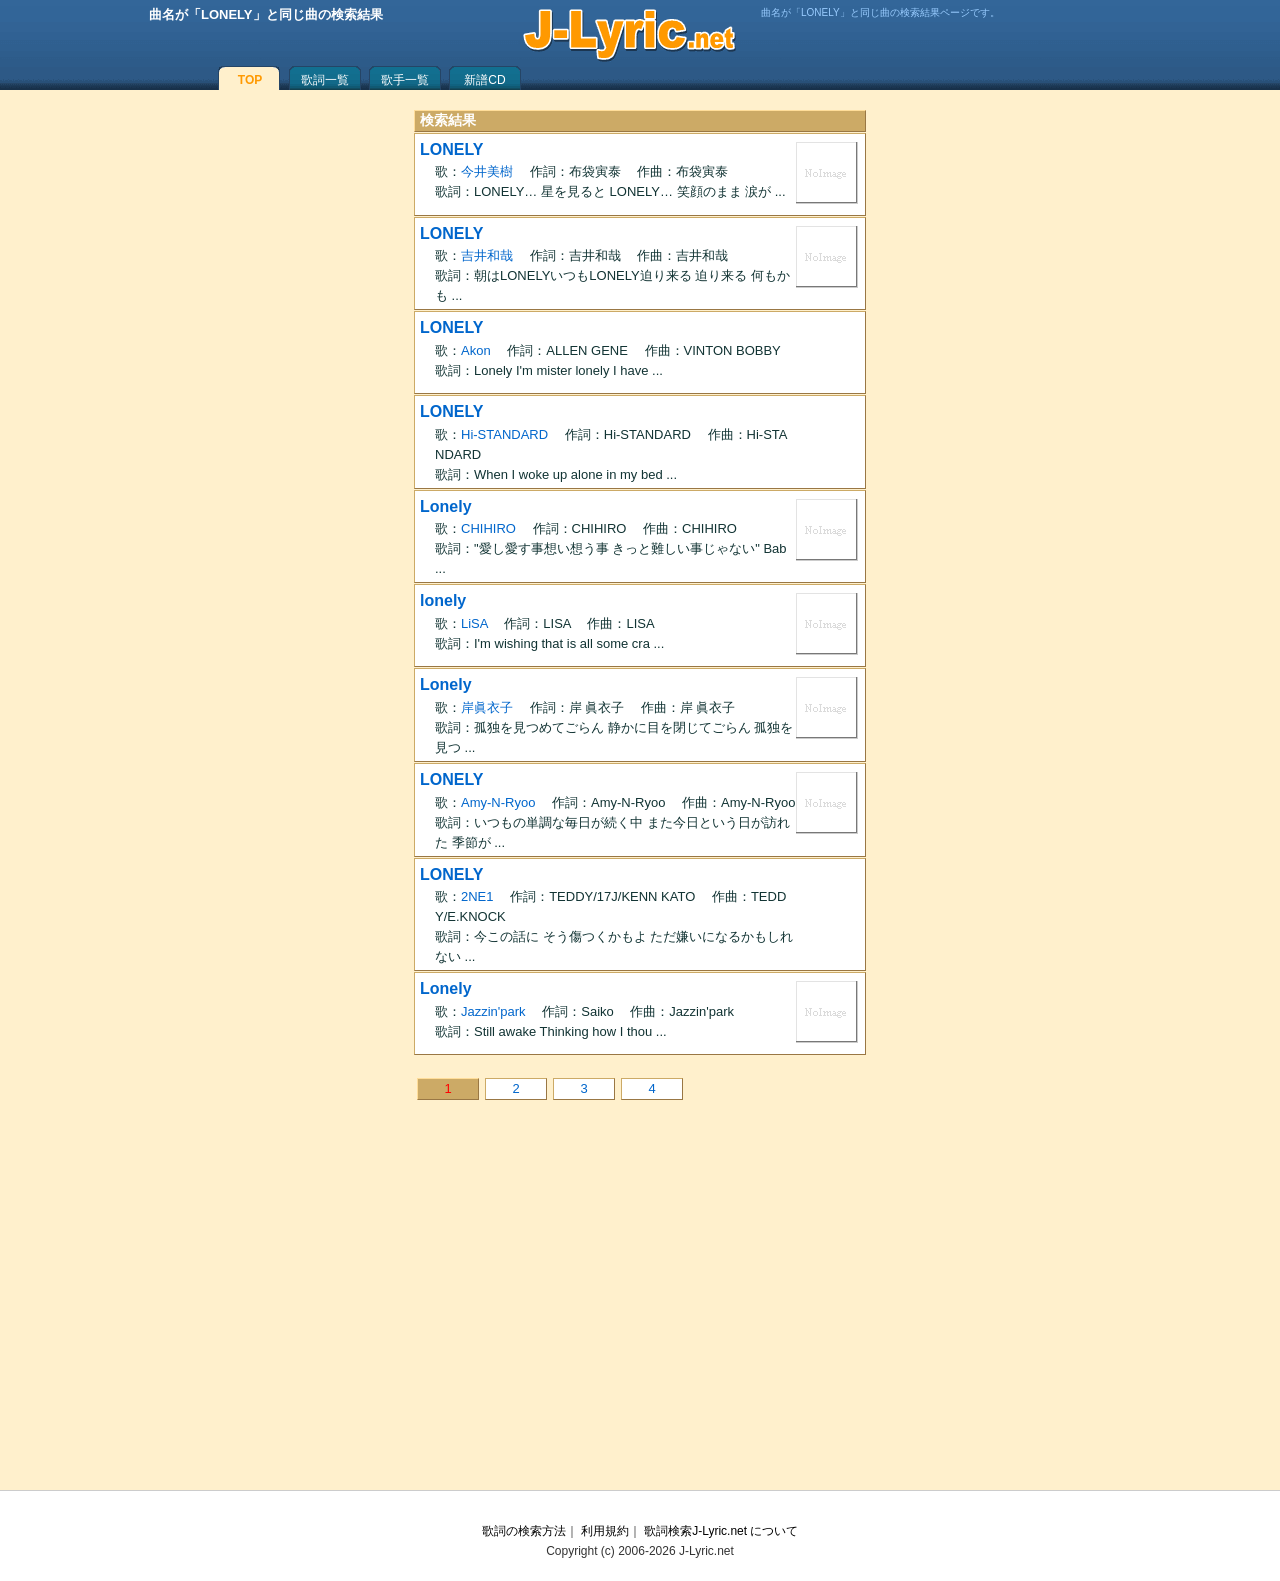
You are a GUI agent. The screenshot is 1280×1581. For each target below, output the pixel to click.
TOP (250, 80)
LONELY (451, 149)
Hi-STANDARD (504, 434)
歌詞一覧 (325, 80)
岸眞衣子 (487, 707)
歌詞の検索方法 (524, 1531)
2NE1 (477, 896)
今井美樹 (487, 171)
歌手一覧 (405, 80)
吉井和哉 (487, 255)
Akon (476, 350)
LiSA (474, 623)
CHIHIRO (488, 528)
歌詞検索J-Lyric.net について (721, 1531)
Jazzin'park (493, 1011)
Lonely (446, 506)
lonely (443, 600)
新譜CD (484, 80)
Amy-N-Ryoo (498, 802)
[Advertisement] (640, 1310)
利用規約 (605, 1531)
